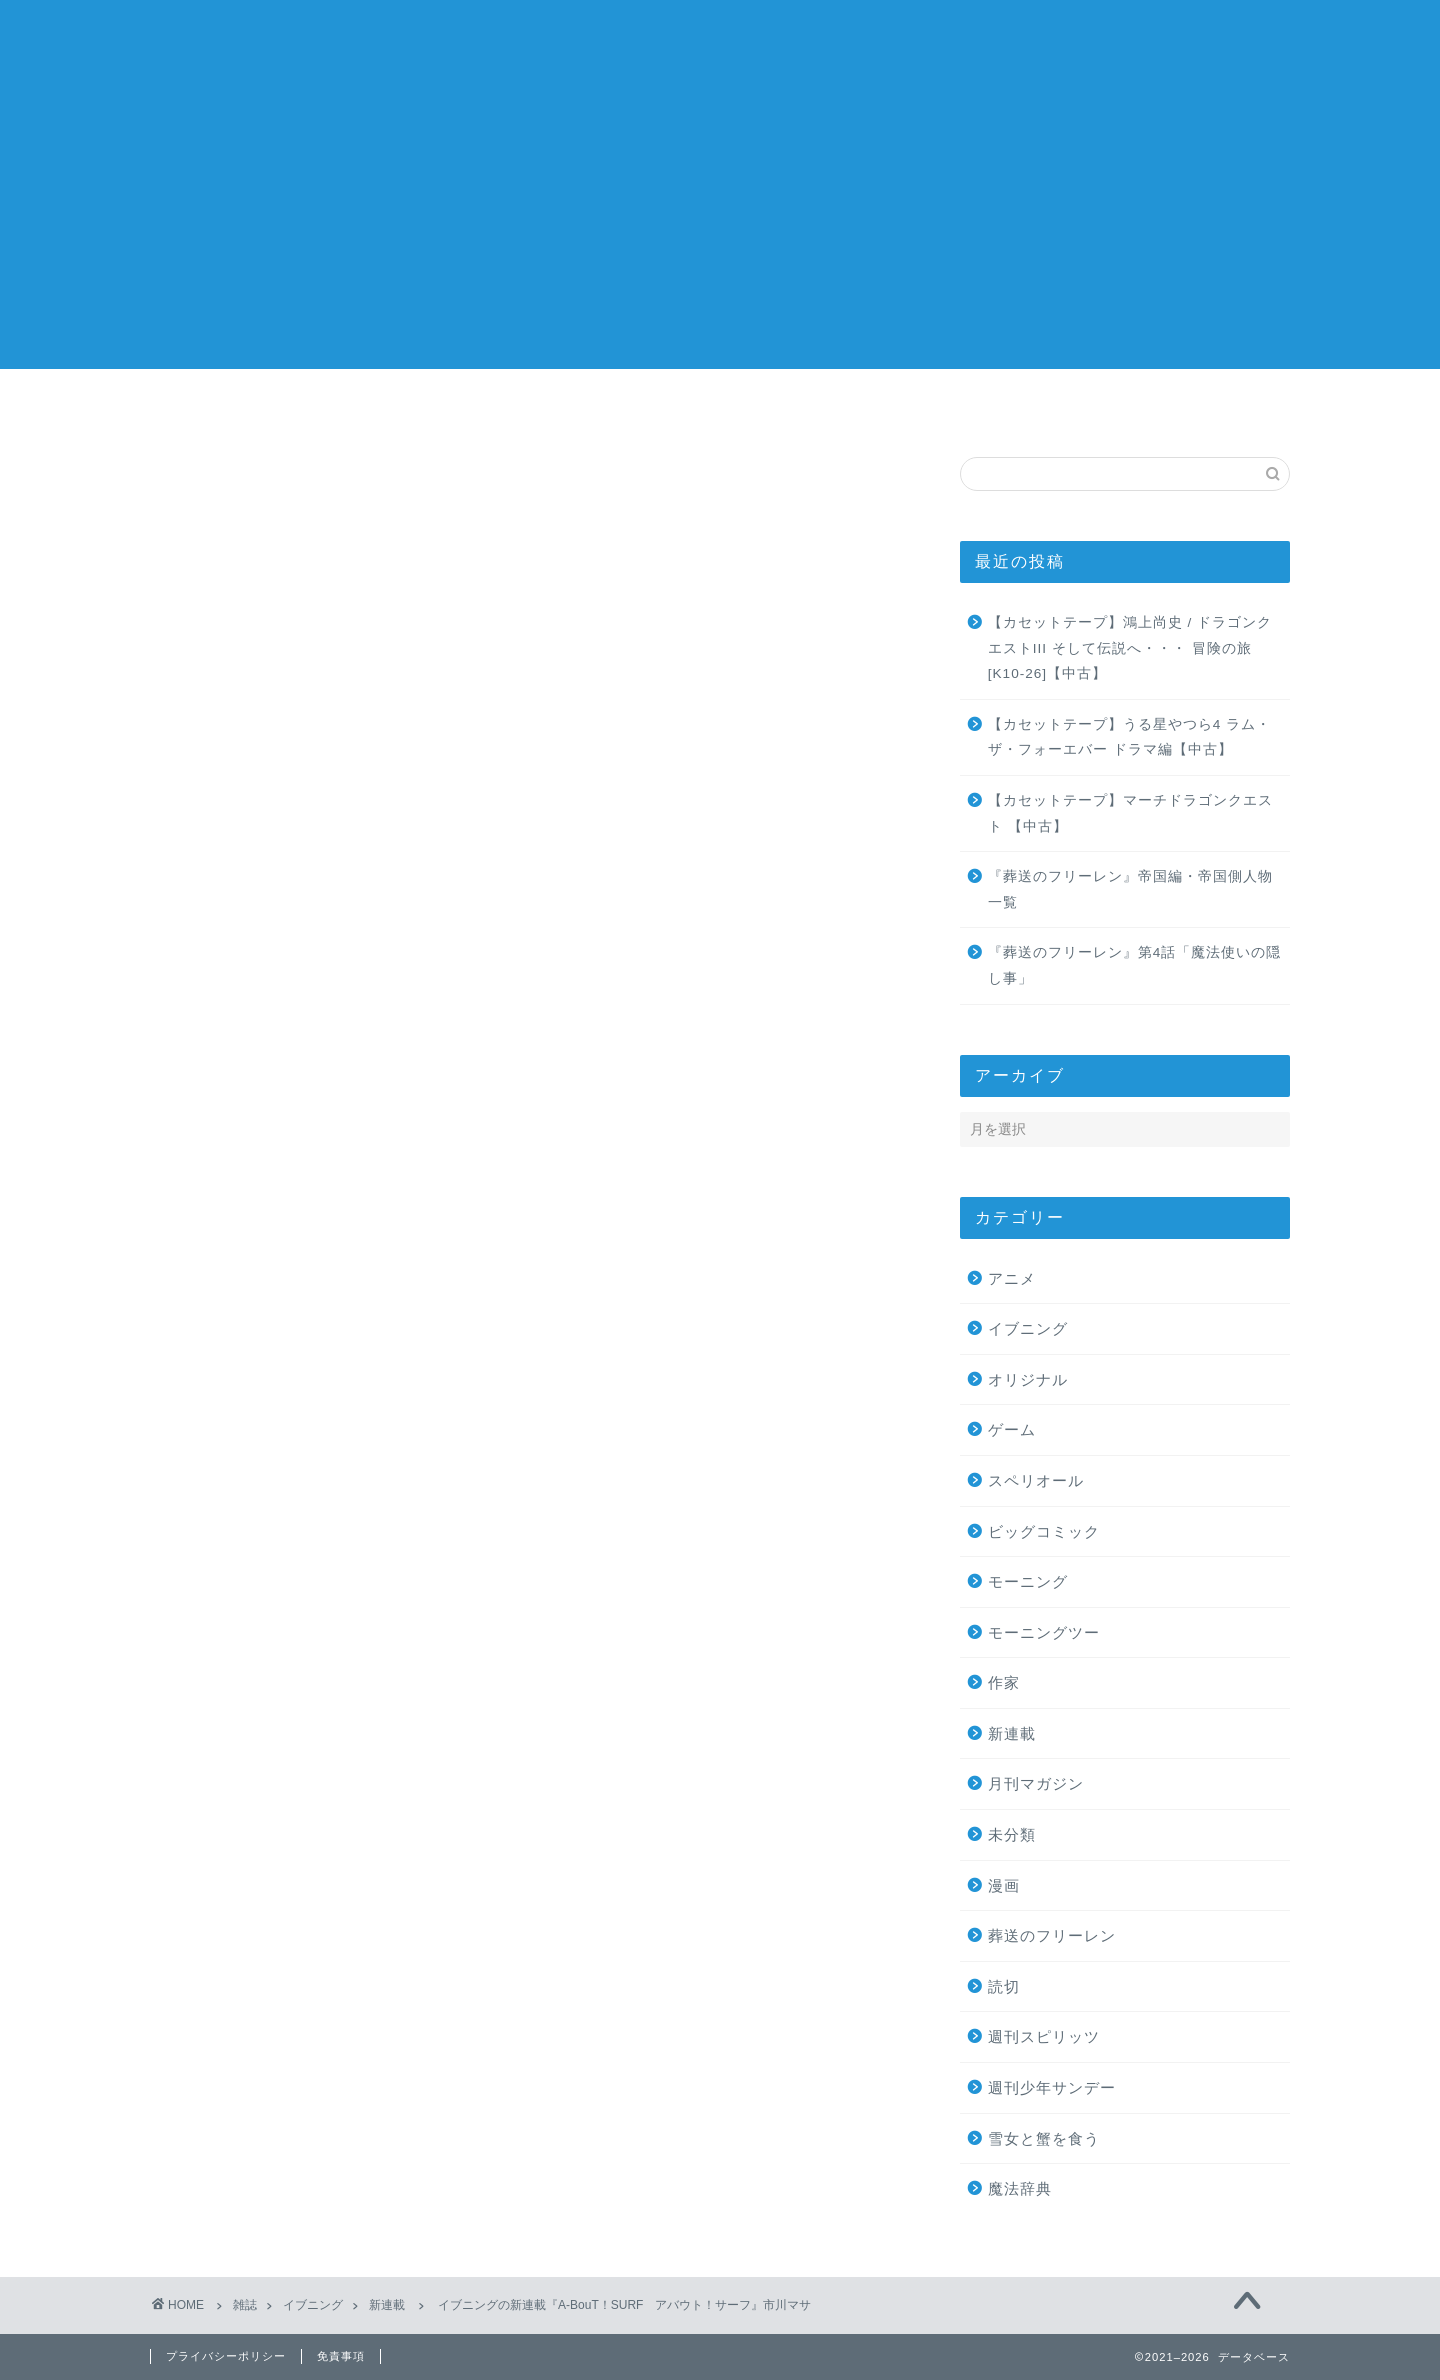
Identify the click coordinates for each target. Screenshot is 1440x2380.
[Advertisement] (720, 229)
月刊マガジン (1036, 1784)
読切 (1004, 1987)
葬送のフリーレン (1052, 1936)
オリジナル (1028, 1380)
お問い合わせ (1195, 405)
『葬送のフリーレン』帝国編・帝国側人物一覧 (1130, 890)
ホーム (245, 405)
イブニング (1028, 1329)
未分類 (1012, 1835)
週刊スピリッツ (1044, 2037)
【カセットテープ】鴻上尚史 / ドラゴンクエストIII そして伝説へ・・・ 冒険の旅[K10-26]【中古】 (1130, 649)
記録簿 (720, 40)
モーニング (1028, 1582)
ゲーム (1012, 1430)
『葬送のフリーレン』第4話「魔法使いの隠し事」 (1135, 966)
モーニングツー (1044, 1633)
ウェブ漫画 (1005, 405)
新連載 (206, 498)
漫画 (625, 405)
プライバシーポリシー (226, 2356)
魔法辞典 (1020, 2189)
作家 (815, 405)
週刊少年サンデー (1052, 2088)
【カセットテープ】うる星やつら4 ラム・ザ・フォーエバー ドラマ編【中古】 (1129, 738)
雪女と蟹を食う (1044, 2138)
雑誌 (435, 405)
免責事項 (341, 2356)
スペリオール (1036, 1481)
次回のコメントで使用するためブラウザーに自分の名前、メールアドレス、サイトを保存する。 (519, 1930)
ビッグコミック (1044, 1531)
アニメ (1012, 1278)
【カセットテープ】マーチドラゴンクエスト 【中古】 (1130, 814)
